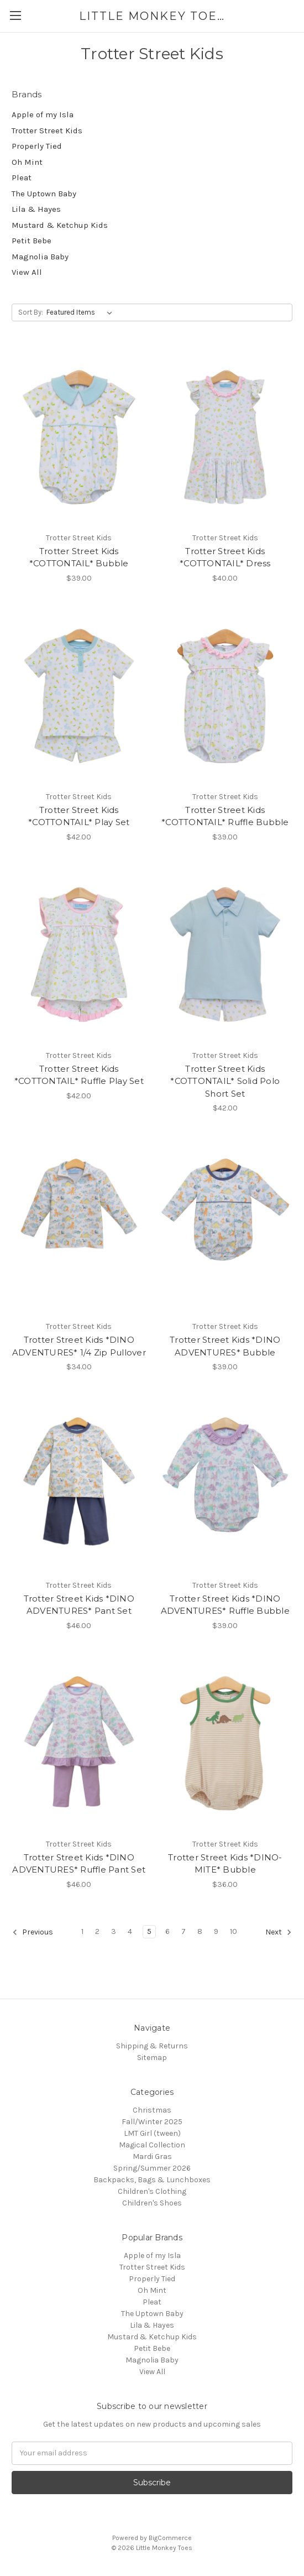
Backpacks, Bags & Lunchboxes (152, 2179)
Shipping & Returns (152, 2046)
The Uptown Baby (44, 194)
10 (233, 1931)
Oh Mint (27, 162)
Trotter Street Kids (47, 130)
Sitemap (152, 2057)
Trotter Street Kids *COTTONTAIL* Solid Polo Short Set (225, 1081)
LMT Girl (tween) (152, 2133)
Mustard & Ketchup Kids (60, 225)
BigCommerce (170, 2538)
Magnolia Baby (40, 257)
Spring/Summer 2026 (152, 2168)
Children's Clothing (152, 2191)
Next (278, 1932)
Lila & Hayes (36, 209)
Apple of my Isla (43, 114)
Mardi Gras (152, 2156)
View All (27, 272)
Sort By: (30, 312)
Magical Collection (152, 2145)
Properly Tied (37, 146)
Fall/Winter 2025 (152, 2121)
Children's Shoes (152, 2203)
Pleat (22, 177)
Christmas (152, 2110)
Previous (32, 1932)
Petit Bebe (31, 241)
